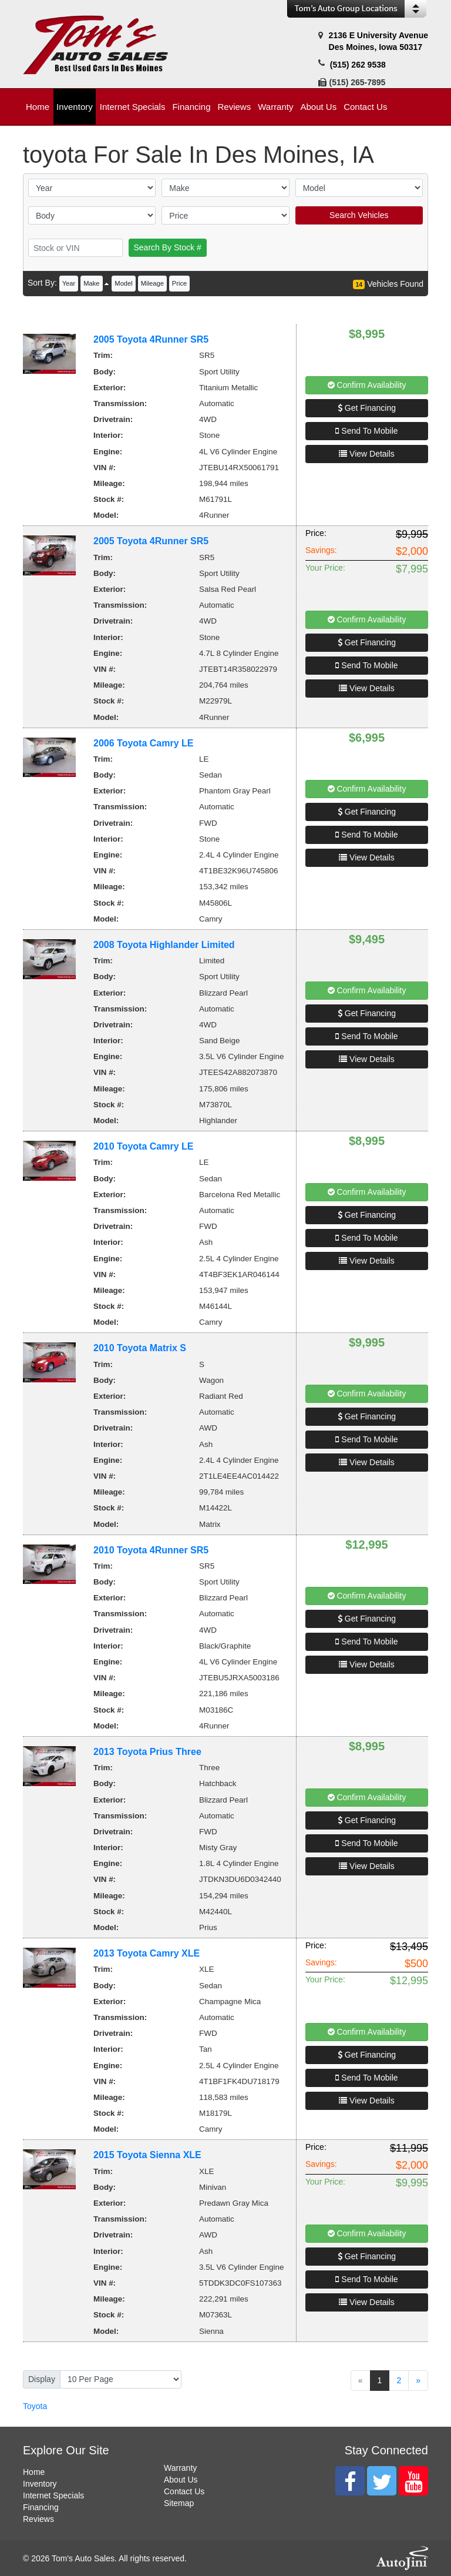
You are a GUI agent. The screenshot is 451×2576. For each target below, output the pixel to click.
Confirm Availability (367, 385)
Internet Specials (53, 2495)
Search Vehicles (358, 215)
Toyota (35, 2406)
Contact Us (184, 2491)
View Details (367, 453)
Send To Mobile (366, 431)
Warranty (180, 2468)
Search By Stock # (167, 247)
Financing (41, 2507)
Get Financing (367, 408)
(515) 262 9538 (358, 64)
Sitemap (179, 2503)
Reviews (38, 2519)
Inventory (40, 2483)
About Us (181, 2479)
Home (34, 2472)
